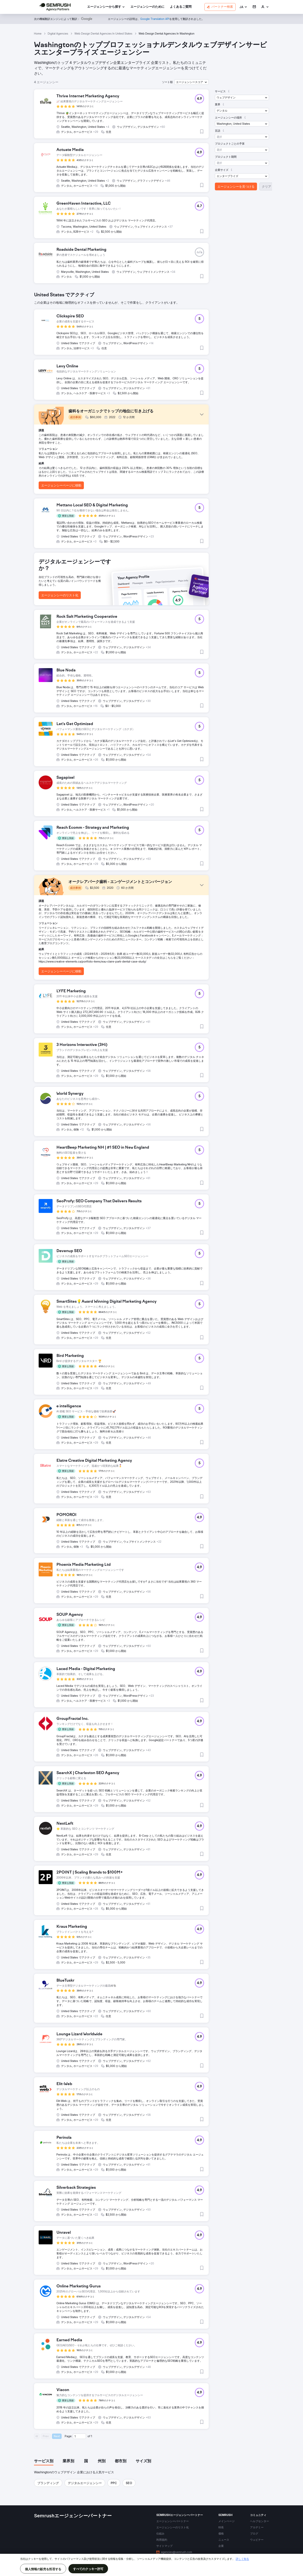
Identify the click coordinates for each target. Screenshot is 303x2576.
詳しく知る (242, 2558)
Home (38, 33)
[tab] (43, 2461)
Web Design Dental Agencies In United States (103, 33)
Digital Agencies (58, 33)
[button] (243, 7)
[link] (147, 7)
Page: (68, 2436)
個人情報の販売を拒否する (43, 2569)
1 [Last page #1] (91, 2436)
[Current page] (79, 2436)
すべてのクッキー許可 (88, 2569)
